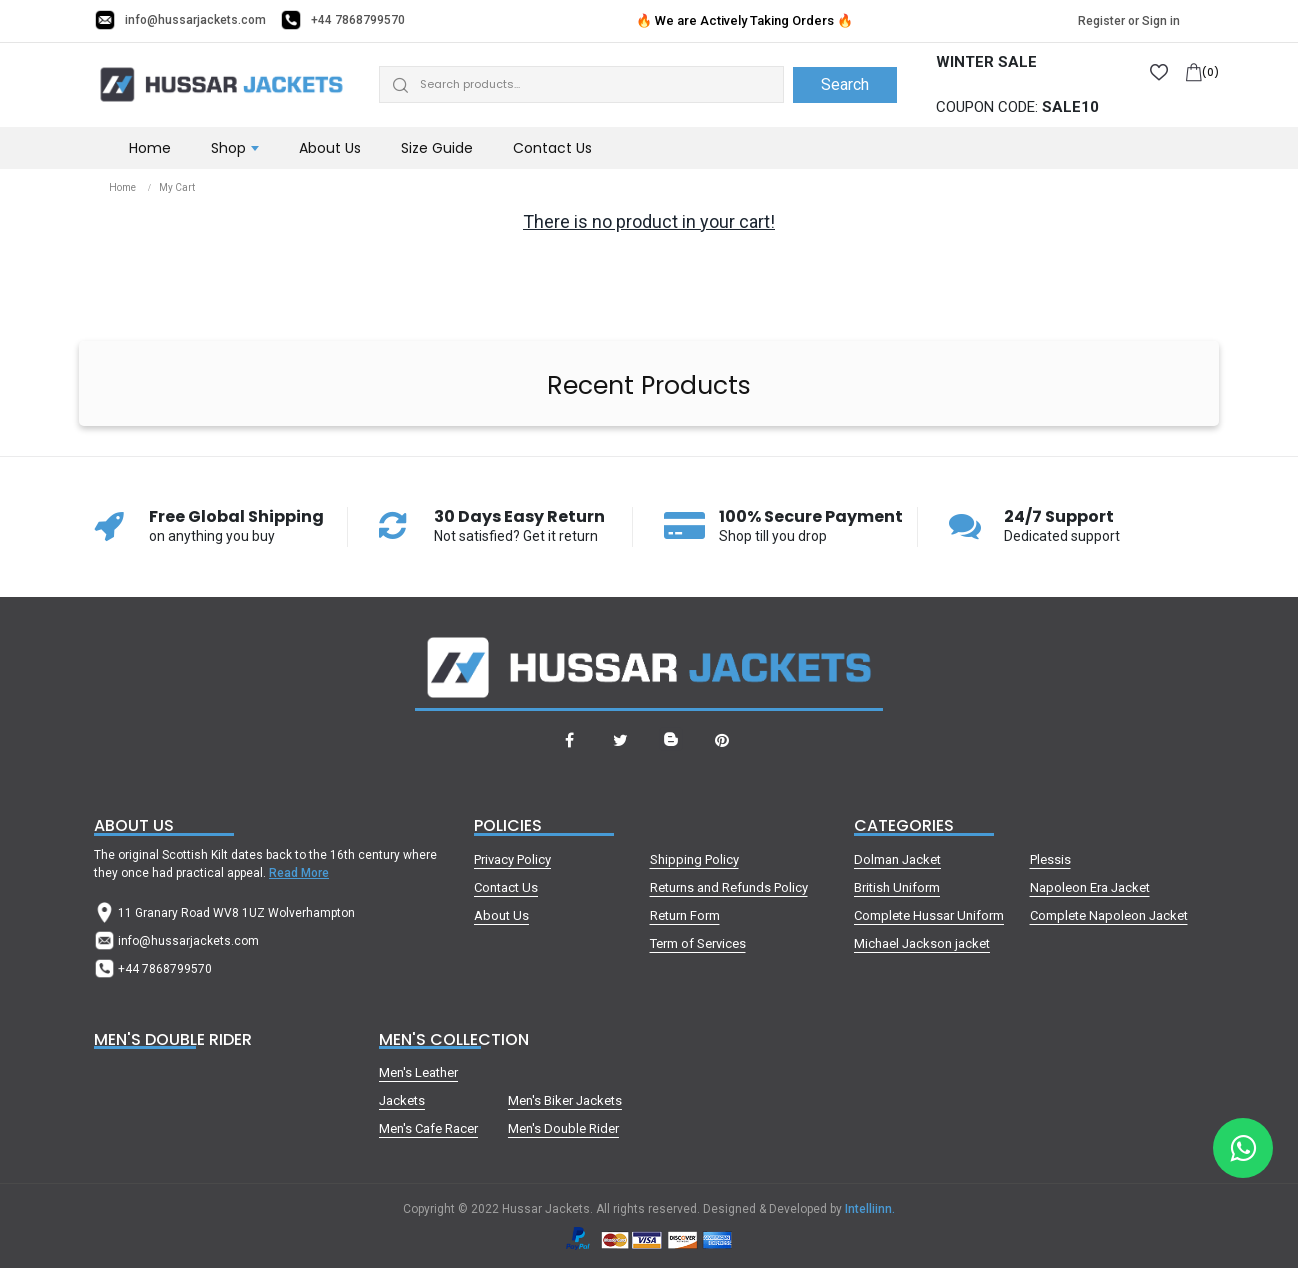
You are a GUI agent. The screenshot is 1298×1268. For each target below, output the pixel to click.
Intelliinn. (870, 1209)
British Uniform (897, 887)
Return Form (685, 915)
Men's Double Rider (563, 1128)
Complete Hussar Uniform (929, 915)
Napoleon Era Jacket (1090, 887)
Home (150, 148)
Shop (228, 148)
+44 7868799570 (358, 20)
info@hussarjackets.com (195, 20)
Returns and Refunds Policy (729, 887)
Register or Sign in (1129, 21)
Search (845, 84)
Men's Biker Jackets (565, 1100)
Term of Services (698, 943)
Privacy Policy (512, 859)
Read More (299, 873)
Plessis (1050, 859)
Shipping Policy (694, 859)
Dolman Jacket (897, 859)
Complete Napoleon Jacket (1109, 915)
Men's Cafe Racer (428, 1128)
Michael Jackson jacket (922, 943)
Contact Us (552, 148)
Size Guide (437, 148)
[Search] (581, 84)
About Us (330, 148)
